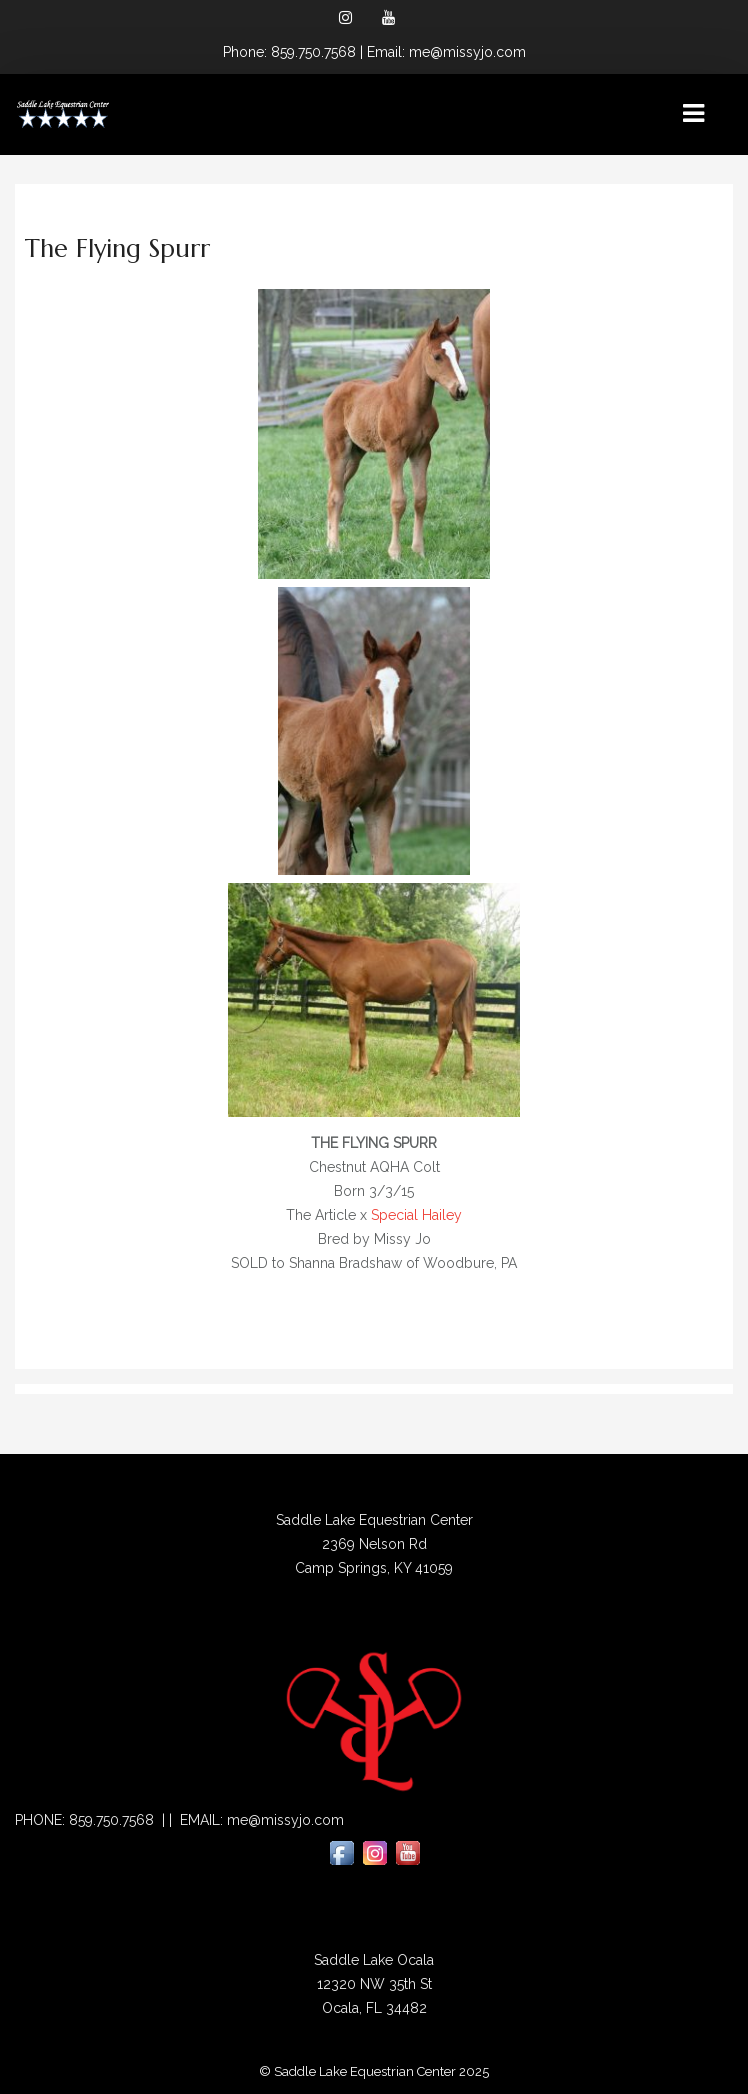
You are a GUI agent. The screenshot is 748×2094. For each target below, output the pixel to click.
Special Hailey (416, 1215)
